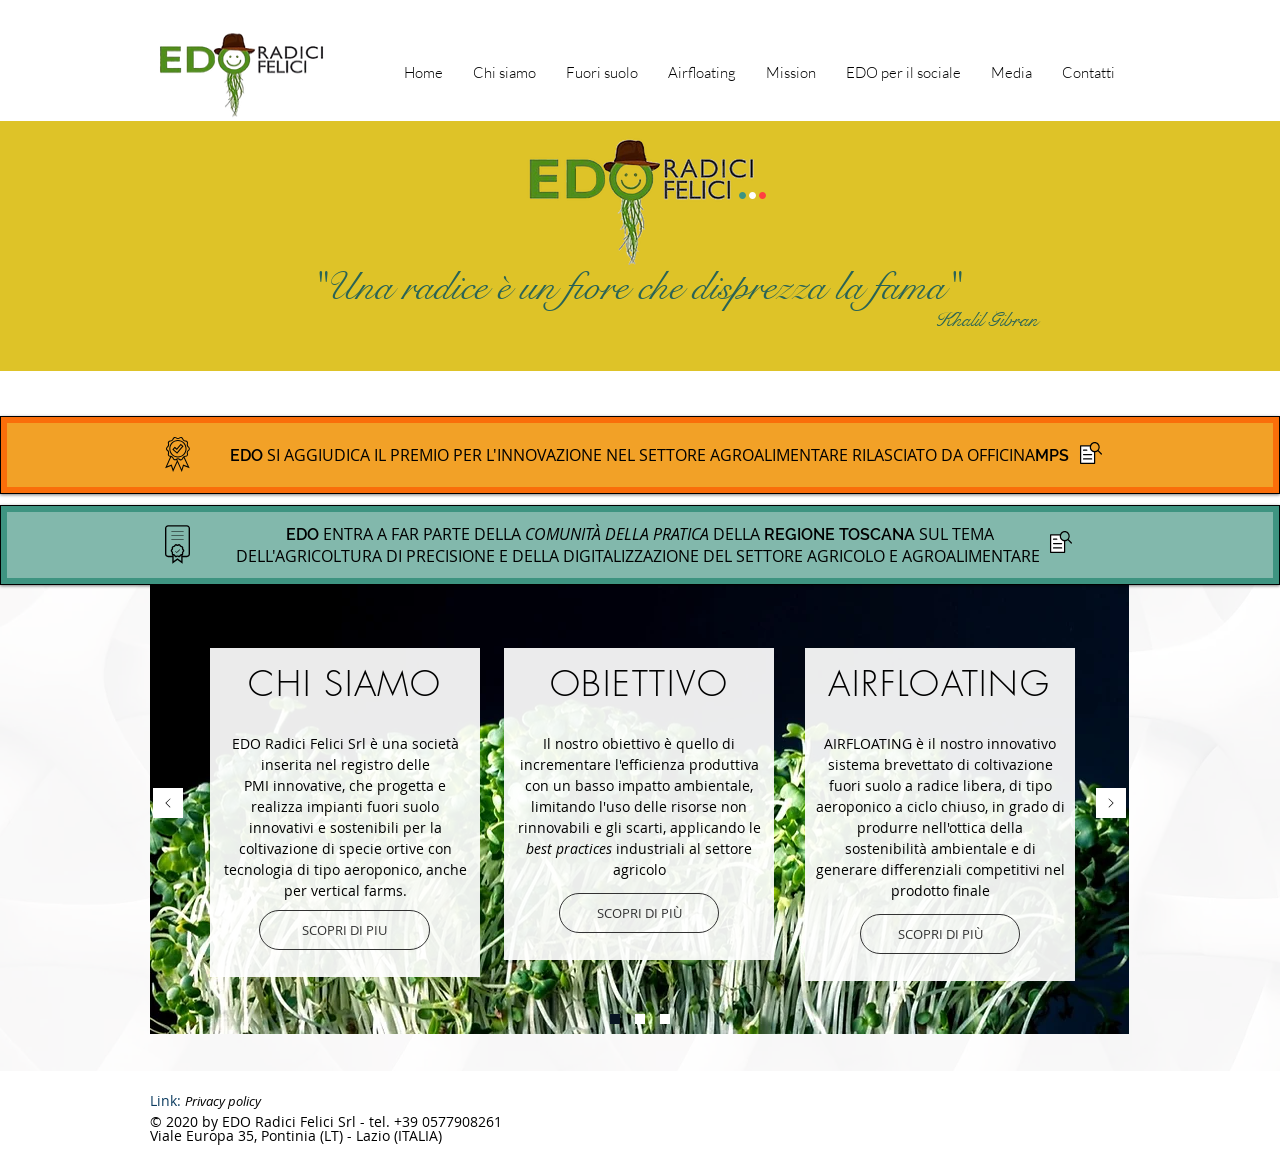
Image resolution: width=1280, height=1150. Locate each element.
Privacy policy (223, 1101)
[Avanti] (1111, 804)
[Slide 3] (640, 1019)
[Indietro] (168, 804)
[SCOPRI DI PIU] (344, 930)
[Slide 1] (615, 1019)
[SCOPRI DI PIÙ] (639, 913)
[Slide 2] (665, 1019)
